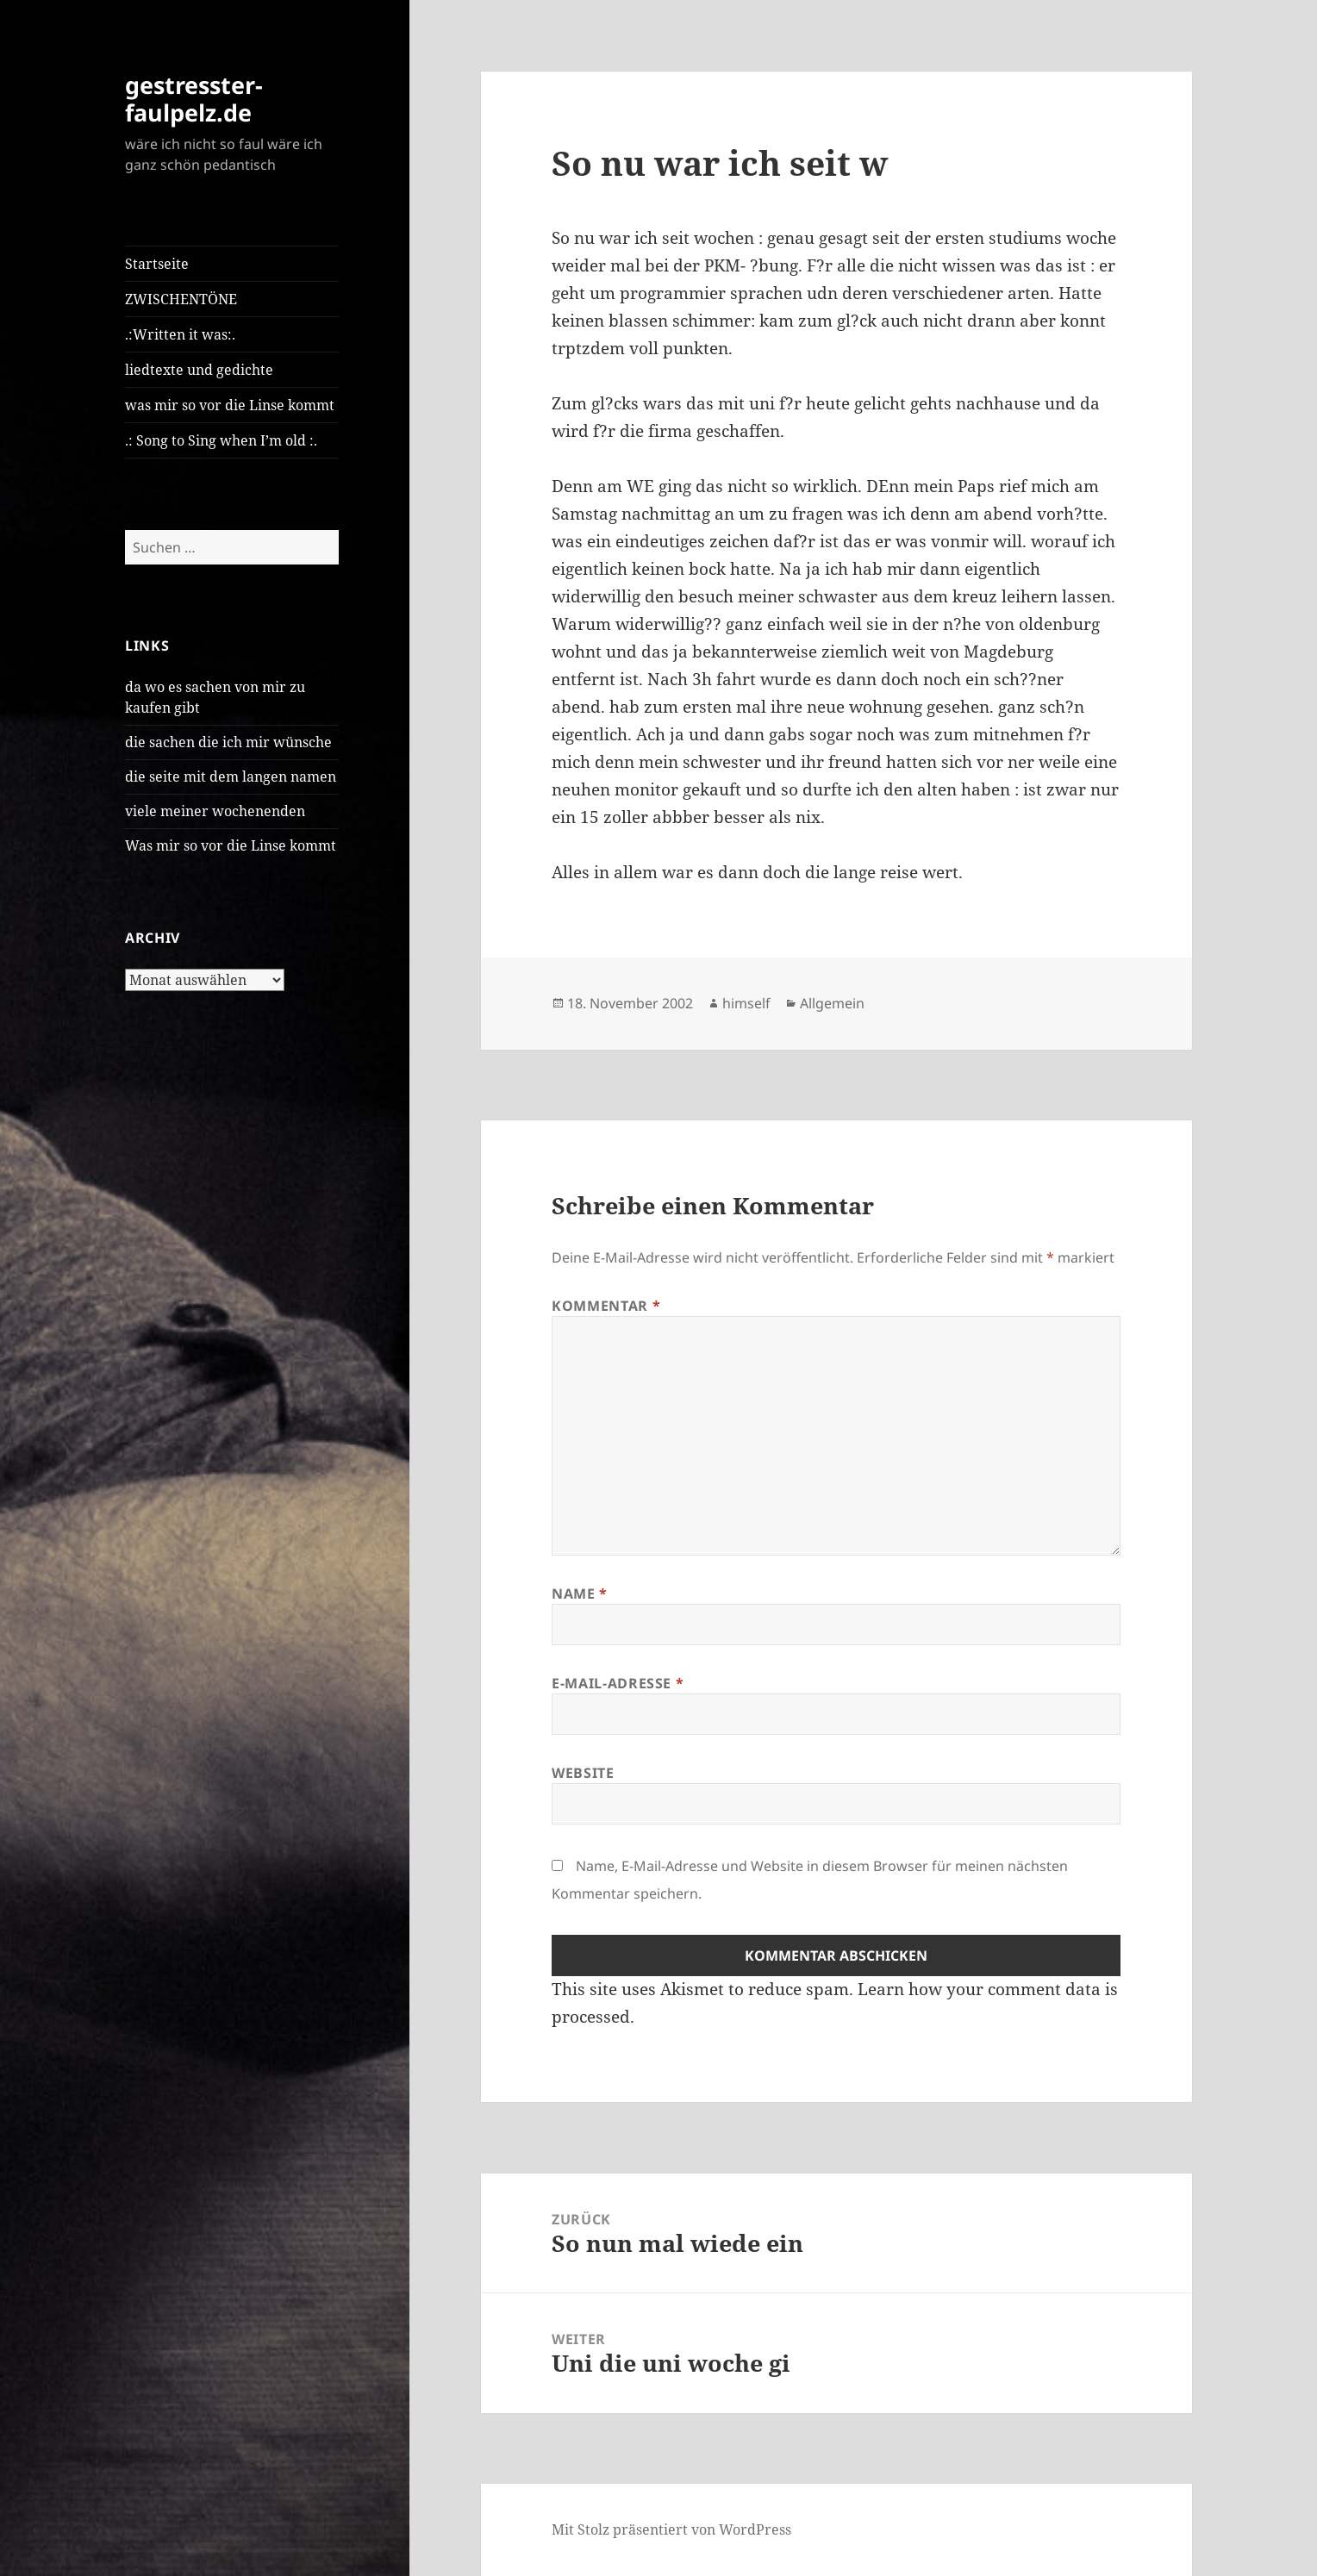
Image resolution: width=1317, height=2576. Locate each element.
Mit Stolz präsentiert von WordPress (671, 2529)
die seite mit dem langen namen (230, 776)
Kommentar (606, 1305)
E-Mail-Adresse (617, 1683)
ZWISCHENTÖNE (181, 299)
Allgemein (832, 1003)
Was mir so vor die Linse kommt (230, 845)
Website (583, 1772)
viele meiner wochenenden (215, 810)
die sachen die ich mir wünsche (228, 742)
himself (746, 1003)
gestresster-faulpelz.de (194, 98)
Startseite (157, 263)
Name (580, 1593)
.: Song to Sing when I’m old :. (221, 440)
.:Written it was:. (180, 334)
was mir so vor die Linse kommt (229, 405)
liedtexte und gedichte (199, 369)
